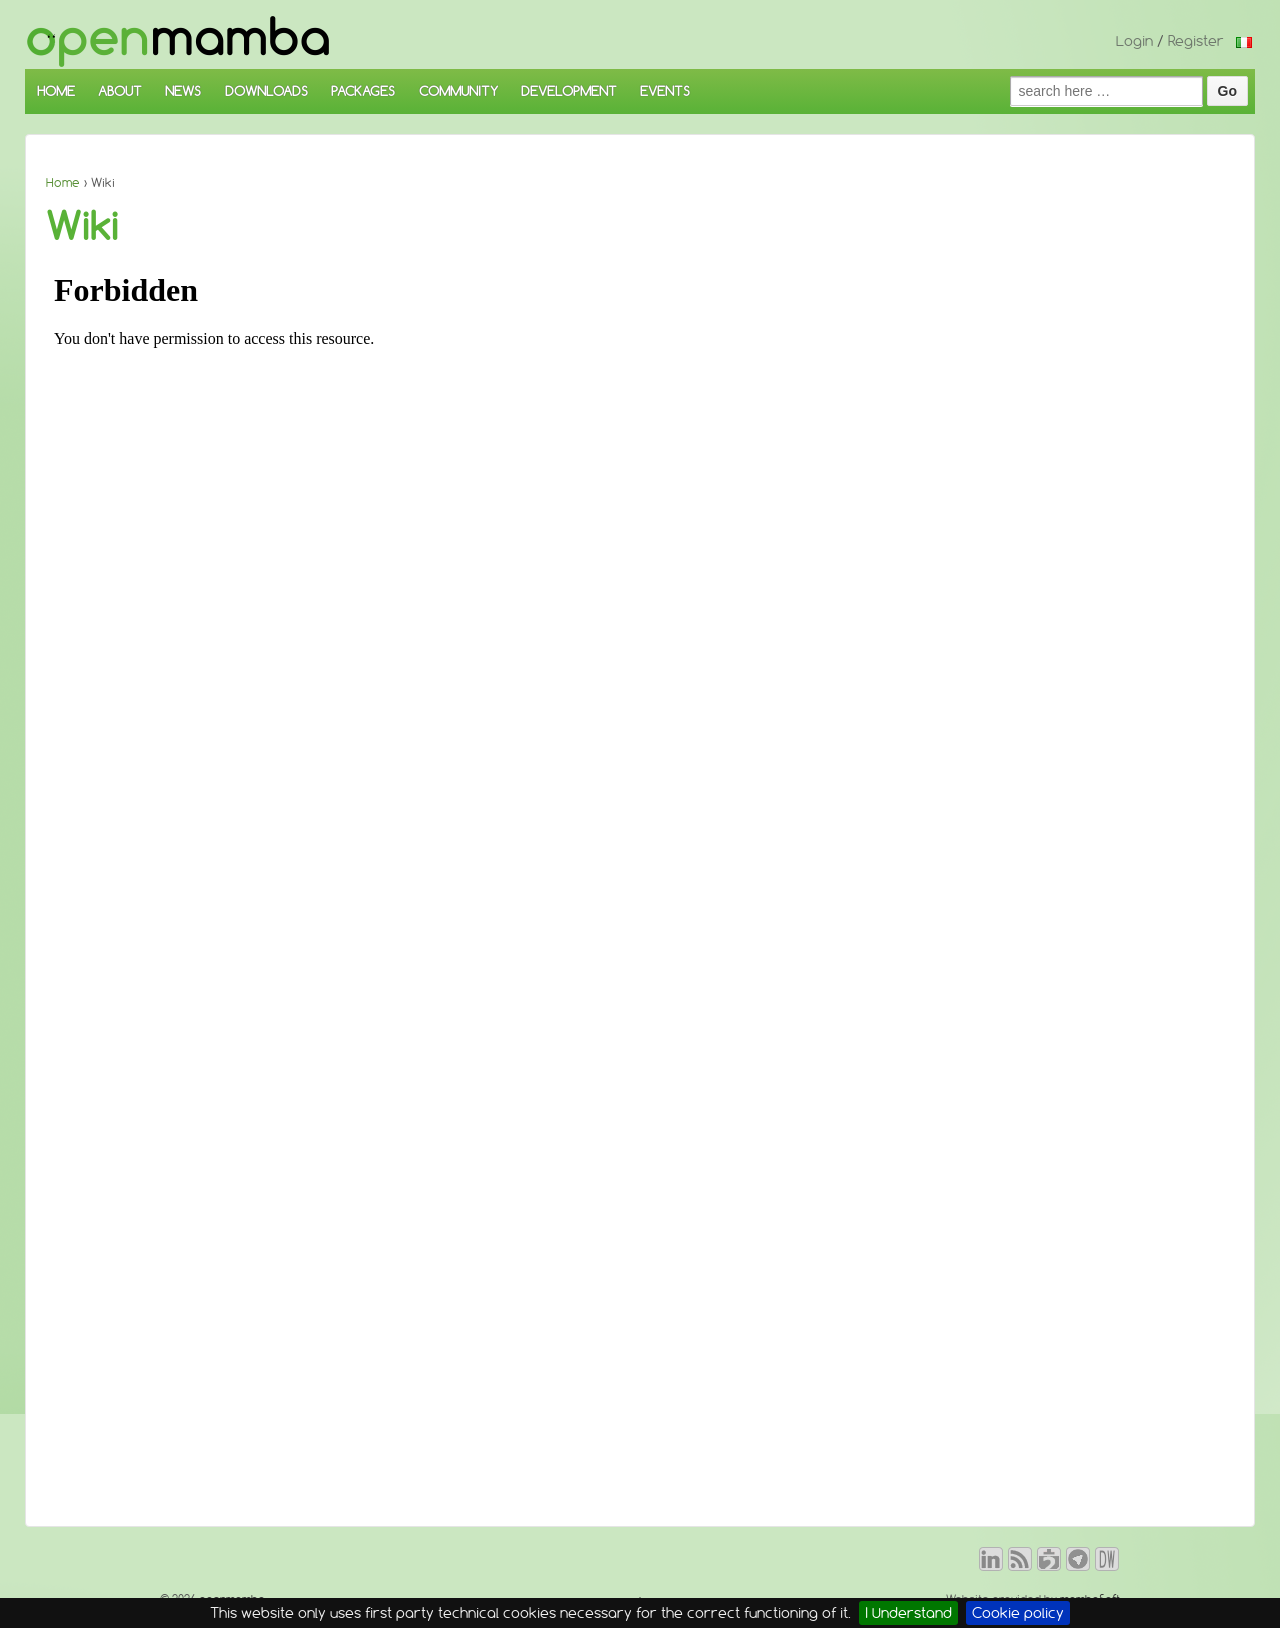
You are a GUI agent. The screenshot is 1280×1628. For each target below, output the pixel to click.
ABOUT (120, 91)
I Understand (908, 1613)
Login (1134, 41)
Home (63, 182)
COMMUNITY (458, 91)
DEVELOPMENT (569, 91)
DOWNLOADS (266, 91)
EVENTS (665, 91)
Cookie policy (1018, 1613)
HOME (56, 91)
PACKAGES (363, 91)
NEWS (183, 91)
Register (1196, 41)
